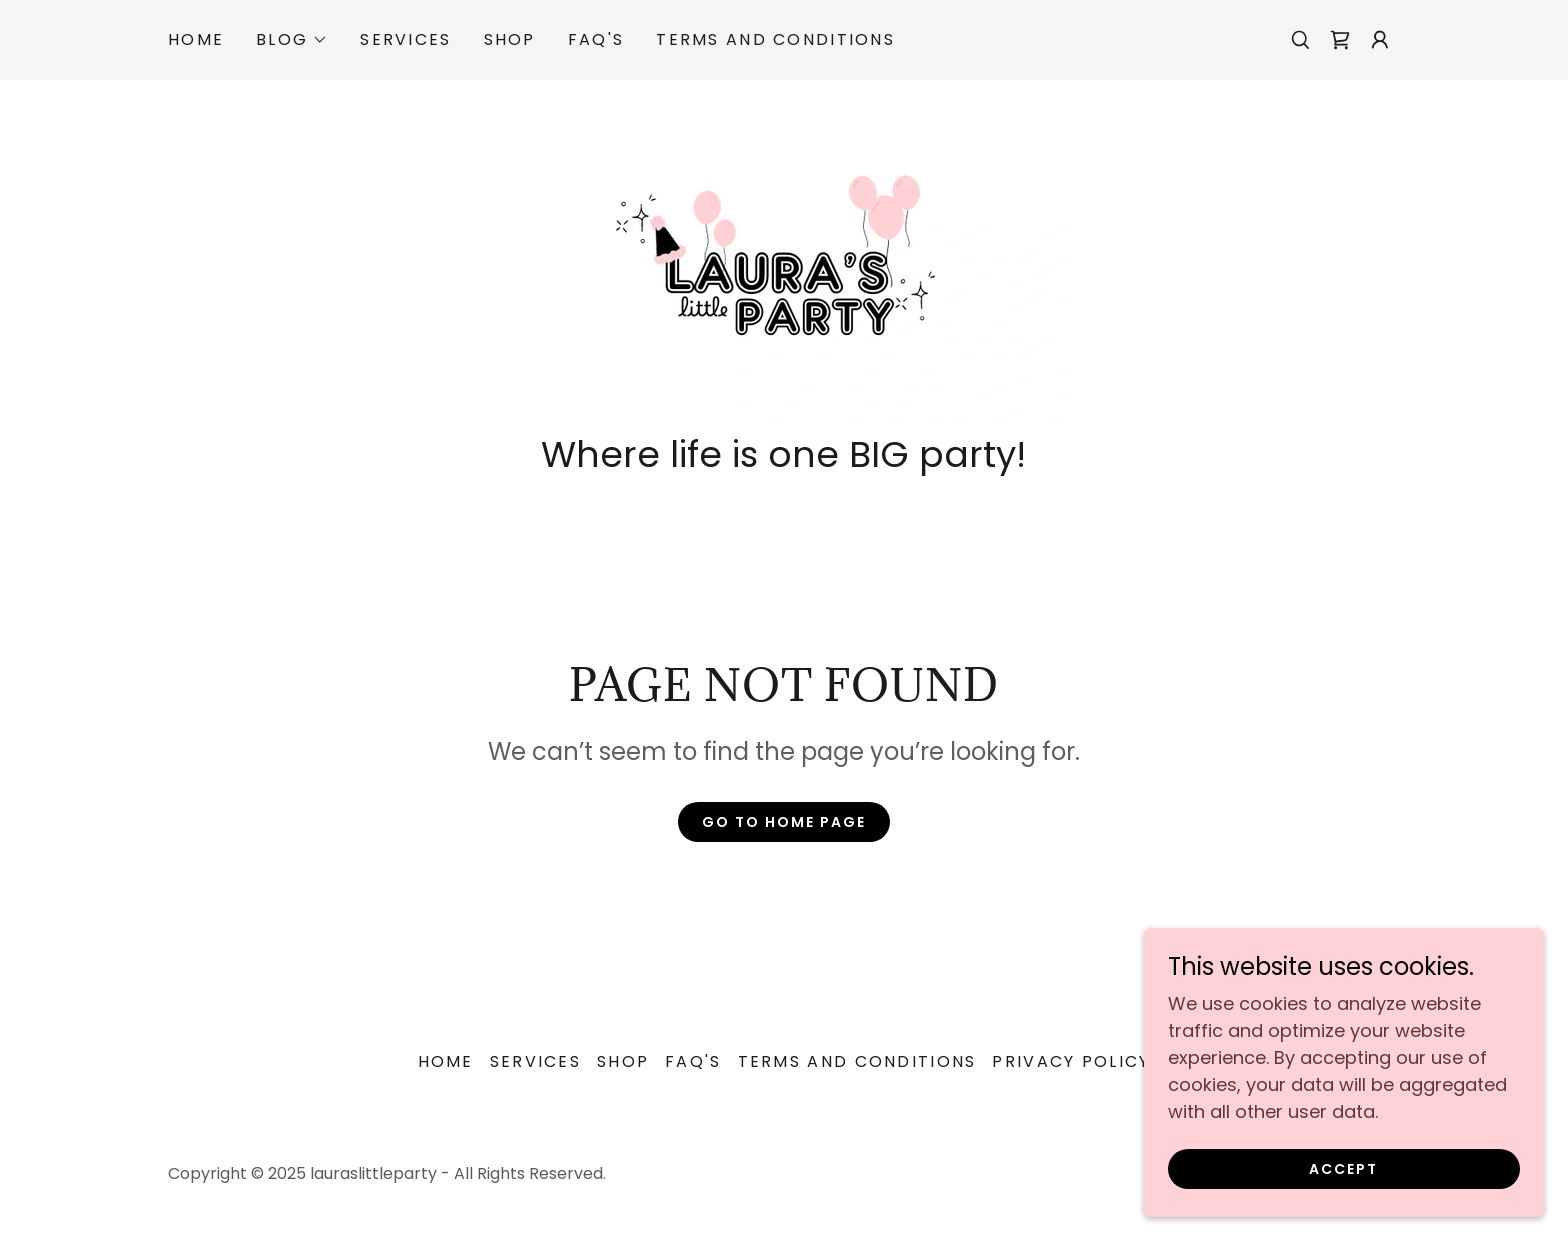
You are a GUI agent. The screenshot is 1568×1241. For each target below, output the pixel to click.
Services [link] (405, 39)
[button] (292, 40)
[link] (1340, 40)
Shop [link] (510, 39)
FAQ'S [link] (596, 39)
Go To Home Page (784, 822)
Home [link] (196, 39)
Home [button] (446, 1061)
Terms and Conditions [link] (775, 39)
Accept (1343, 1183)
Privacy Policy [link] (1071, 1061)
